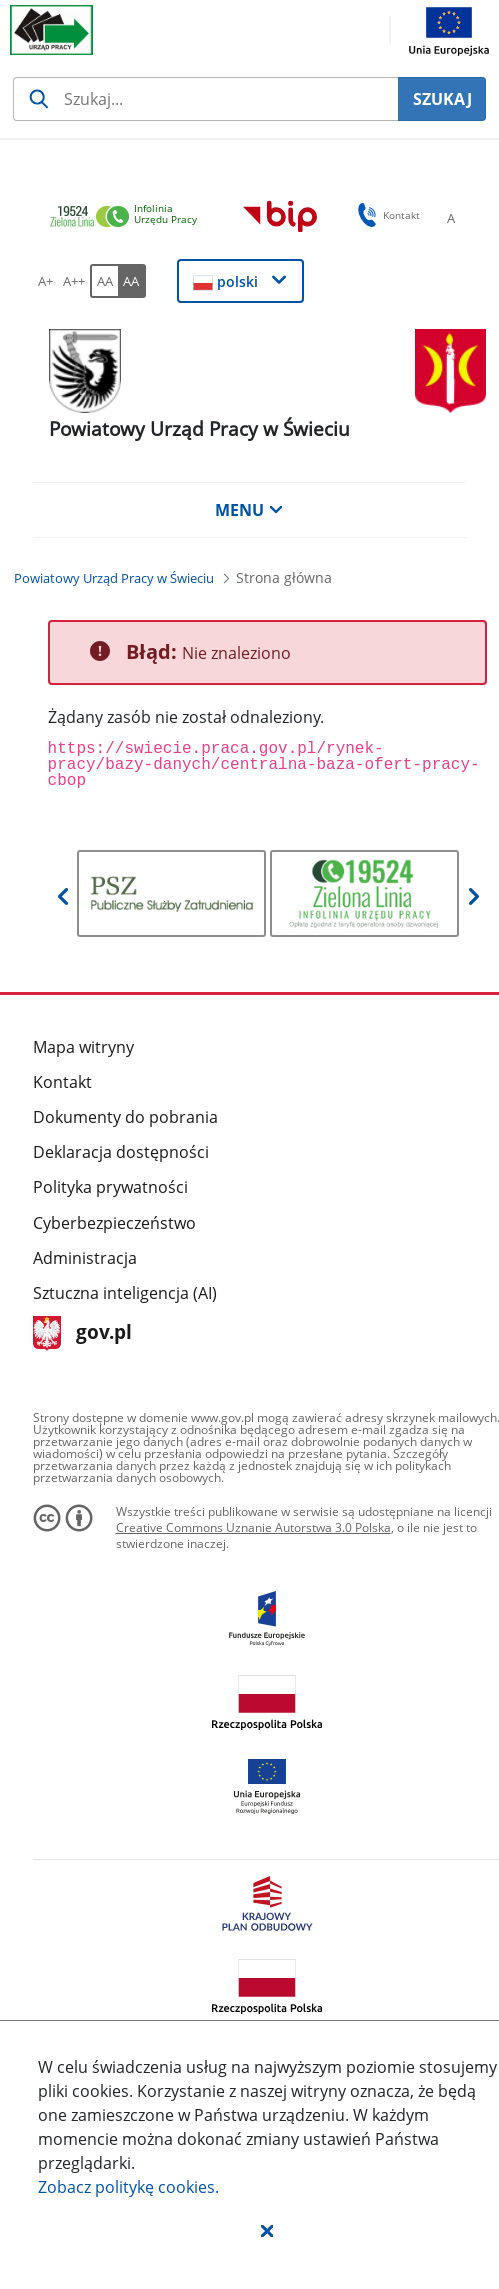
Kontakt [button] (385, 215)
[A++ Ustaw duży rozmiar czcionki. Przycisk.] (74, 281)
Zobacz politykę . (128, 2187)
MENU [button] (249, 510)
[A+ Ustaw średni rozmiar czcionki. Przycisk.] (46, 281)
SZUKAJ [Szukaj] (442, 99)
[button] (267, 2230)
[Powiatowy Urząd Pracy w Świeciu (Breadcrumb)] (114, 578)
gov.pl (82, 1333)
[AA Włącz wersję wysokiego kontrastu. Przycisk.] (132, 281)
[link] (129, 217)
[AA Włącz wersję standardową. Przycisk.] (104, 281)
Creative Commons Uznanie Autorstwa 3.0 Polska (253, 1527)
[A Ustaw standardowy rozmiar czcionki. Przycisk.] (451, 218)
